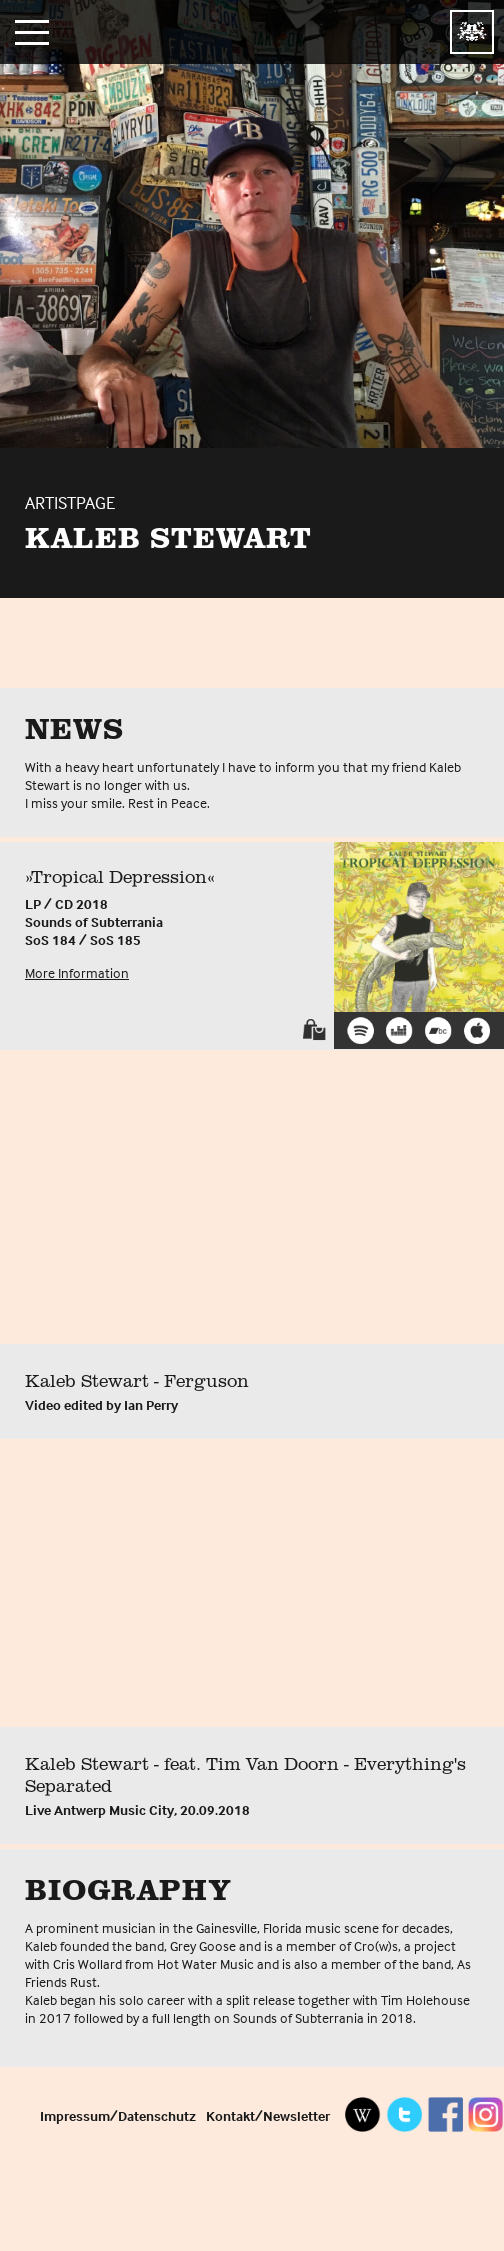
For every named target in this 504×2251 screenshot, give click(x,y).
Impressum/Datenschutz (118, 2115)
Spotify (360, 1030)
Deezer (399, 1030)
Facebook (445, 2114)
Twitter (404, 2114)
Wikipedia (363, 2114)
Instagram (486, 2114)
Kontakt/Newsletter (268, 2115)
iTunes (477, 1030)
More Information (77, 972)
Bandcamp (438, 1030)
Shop (315, 1029)
